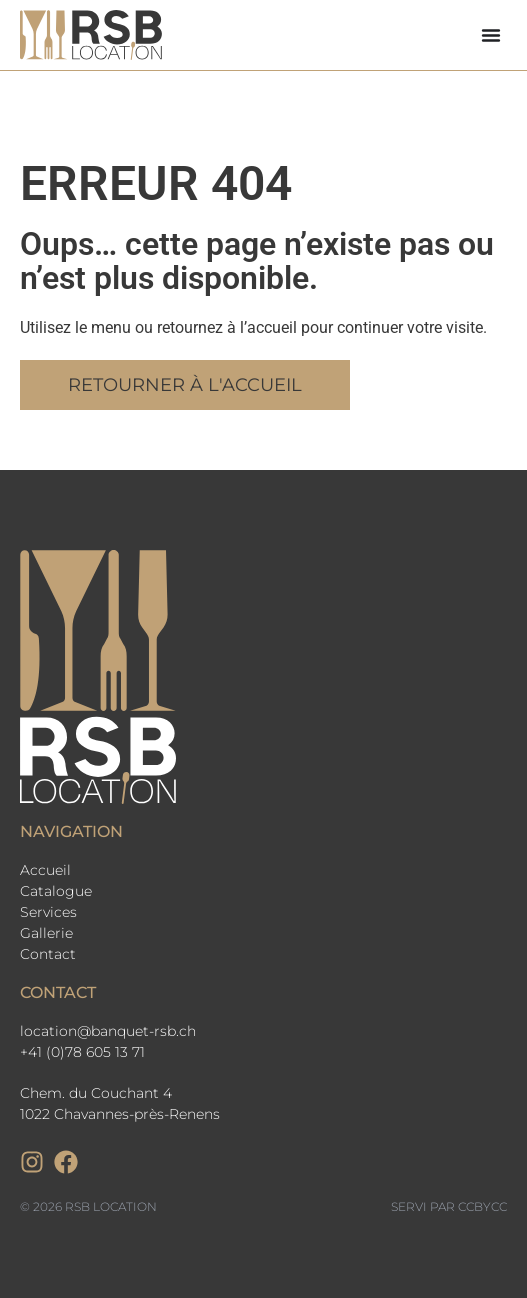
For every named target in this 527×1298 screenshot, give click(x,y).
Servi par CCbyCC (449, 1206)
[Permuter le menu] (491, 35)
